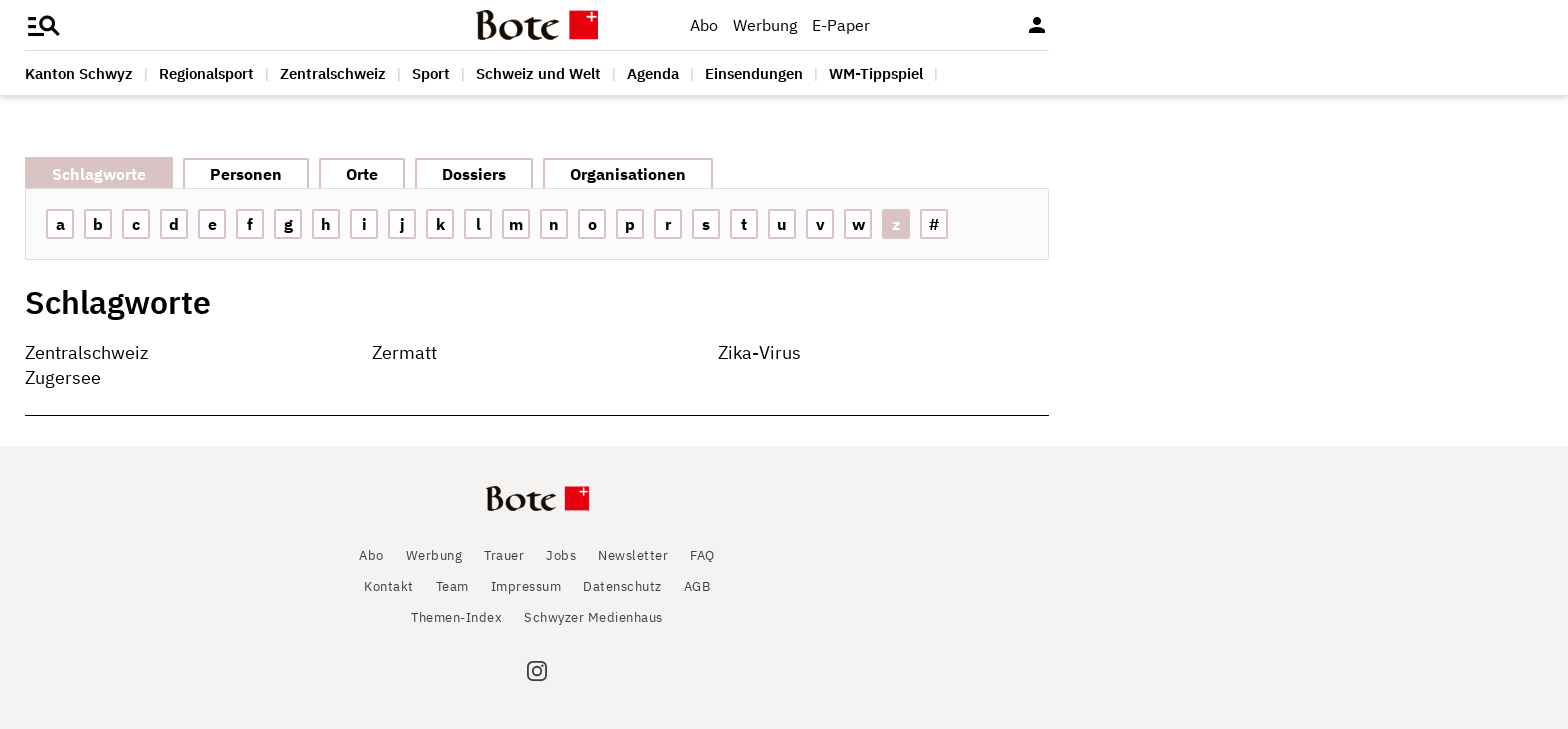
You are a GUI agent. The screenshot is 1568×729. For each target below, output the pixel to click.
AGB (697, 586)
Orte (362, 174)
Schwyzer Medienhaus (593, 617)
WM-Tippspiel (876, 73)
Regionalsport (206, 73)
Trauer (504, 555)
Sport (431, 73)
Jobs (561, 555)
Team (452, 586)
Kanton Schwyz (79, 73)
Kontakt (389, 586)
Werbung (765, 25)
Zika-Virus (759, 352)
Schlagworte (99, 174)
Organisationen (628, 174)
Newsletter (633, 555)
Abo (704, 25)
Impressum (526, 586)
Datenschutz (622, 586)
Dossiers (474, 174)
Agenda (653, 73)
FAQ (702, 555)
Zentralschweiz (333, 73)
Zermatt (404, 352)
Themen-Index (456, 617)
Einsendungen (754, 73)
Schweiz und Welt (538, 73)
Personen (246, 174)
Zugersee (63, 377)
